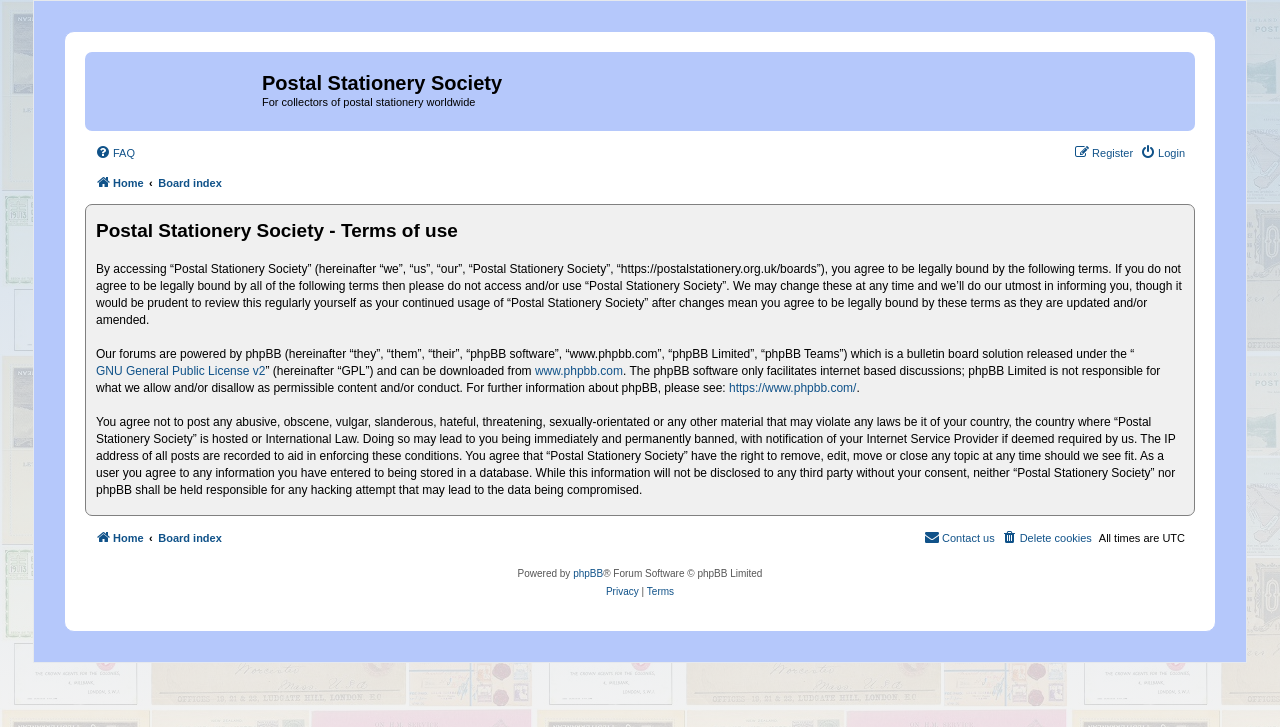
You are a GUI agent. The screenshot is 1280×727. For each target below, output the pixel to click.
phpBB (588, 573)
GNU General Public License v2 (180, 371)
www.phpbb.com (579, 371)
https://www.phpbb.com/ (792, 388)
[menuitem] (115, 153)
